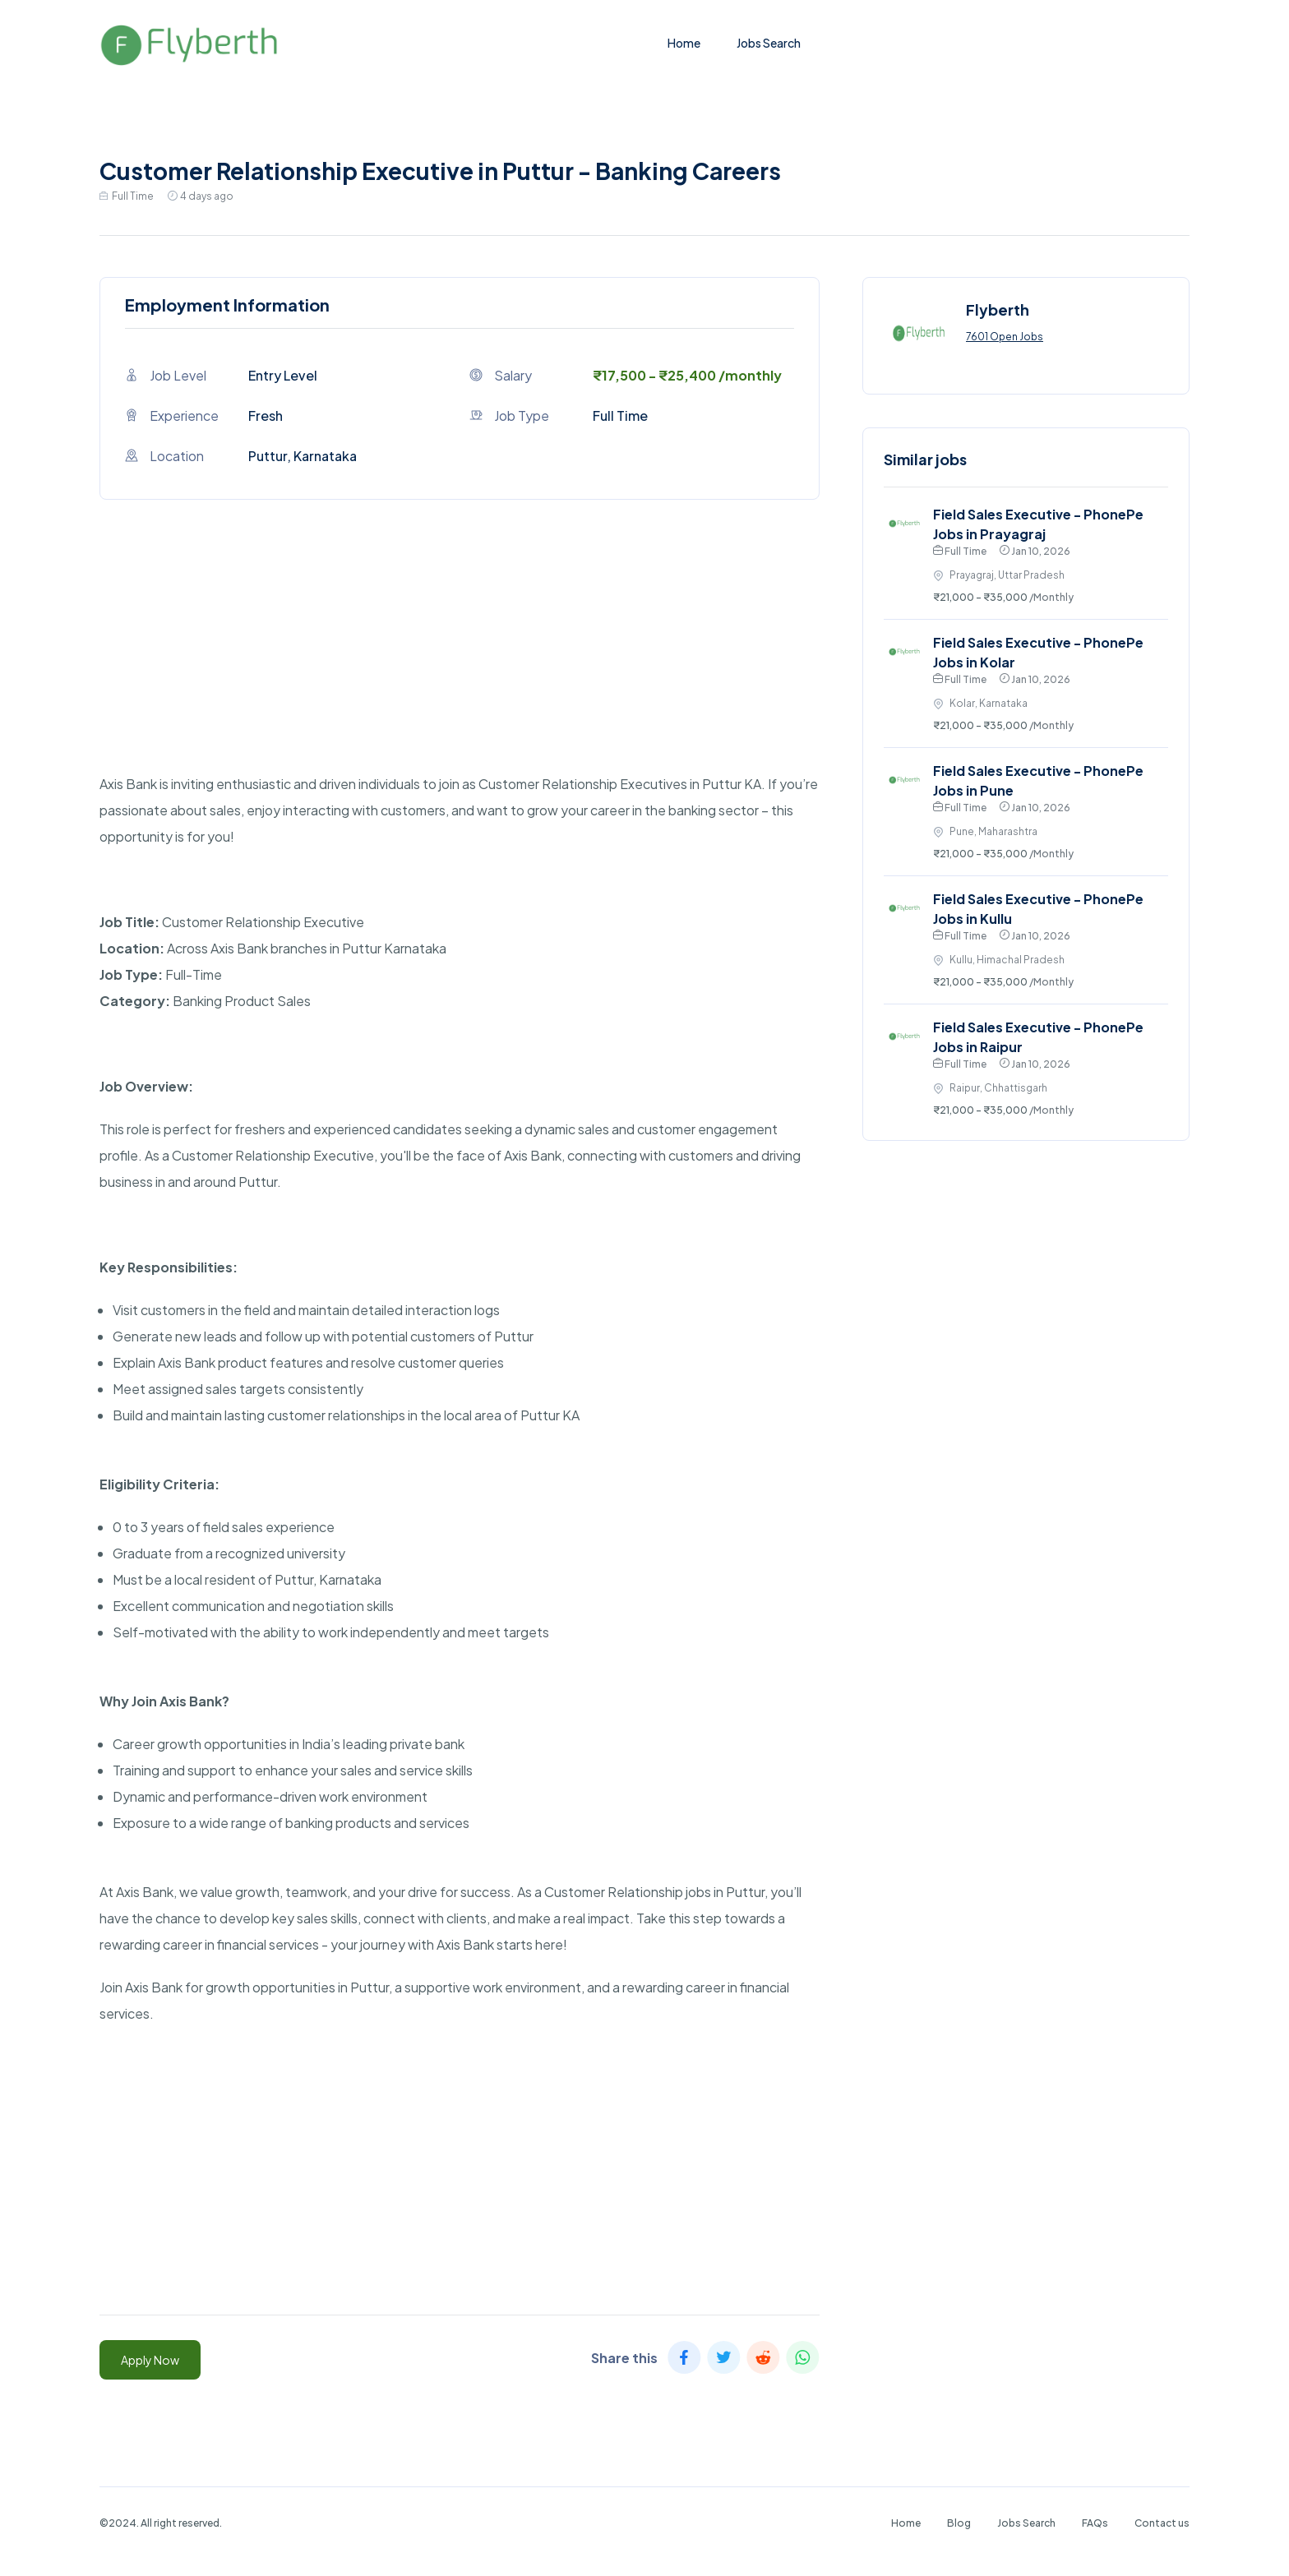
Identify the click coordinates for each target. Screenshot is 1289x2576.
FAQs (1095, 2523)
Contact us (1162, 2523)
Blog (959, 2523)
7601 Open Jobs (1004, 336)
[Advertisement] (459, 656)
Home (684, 42)
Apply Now (150, 2359)
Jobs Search (769, 42)
